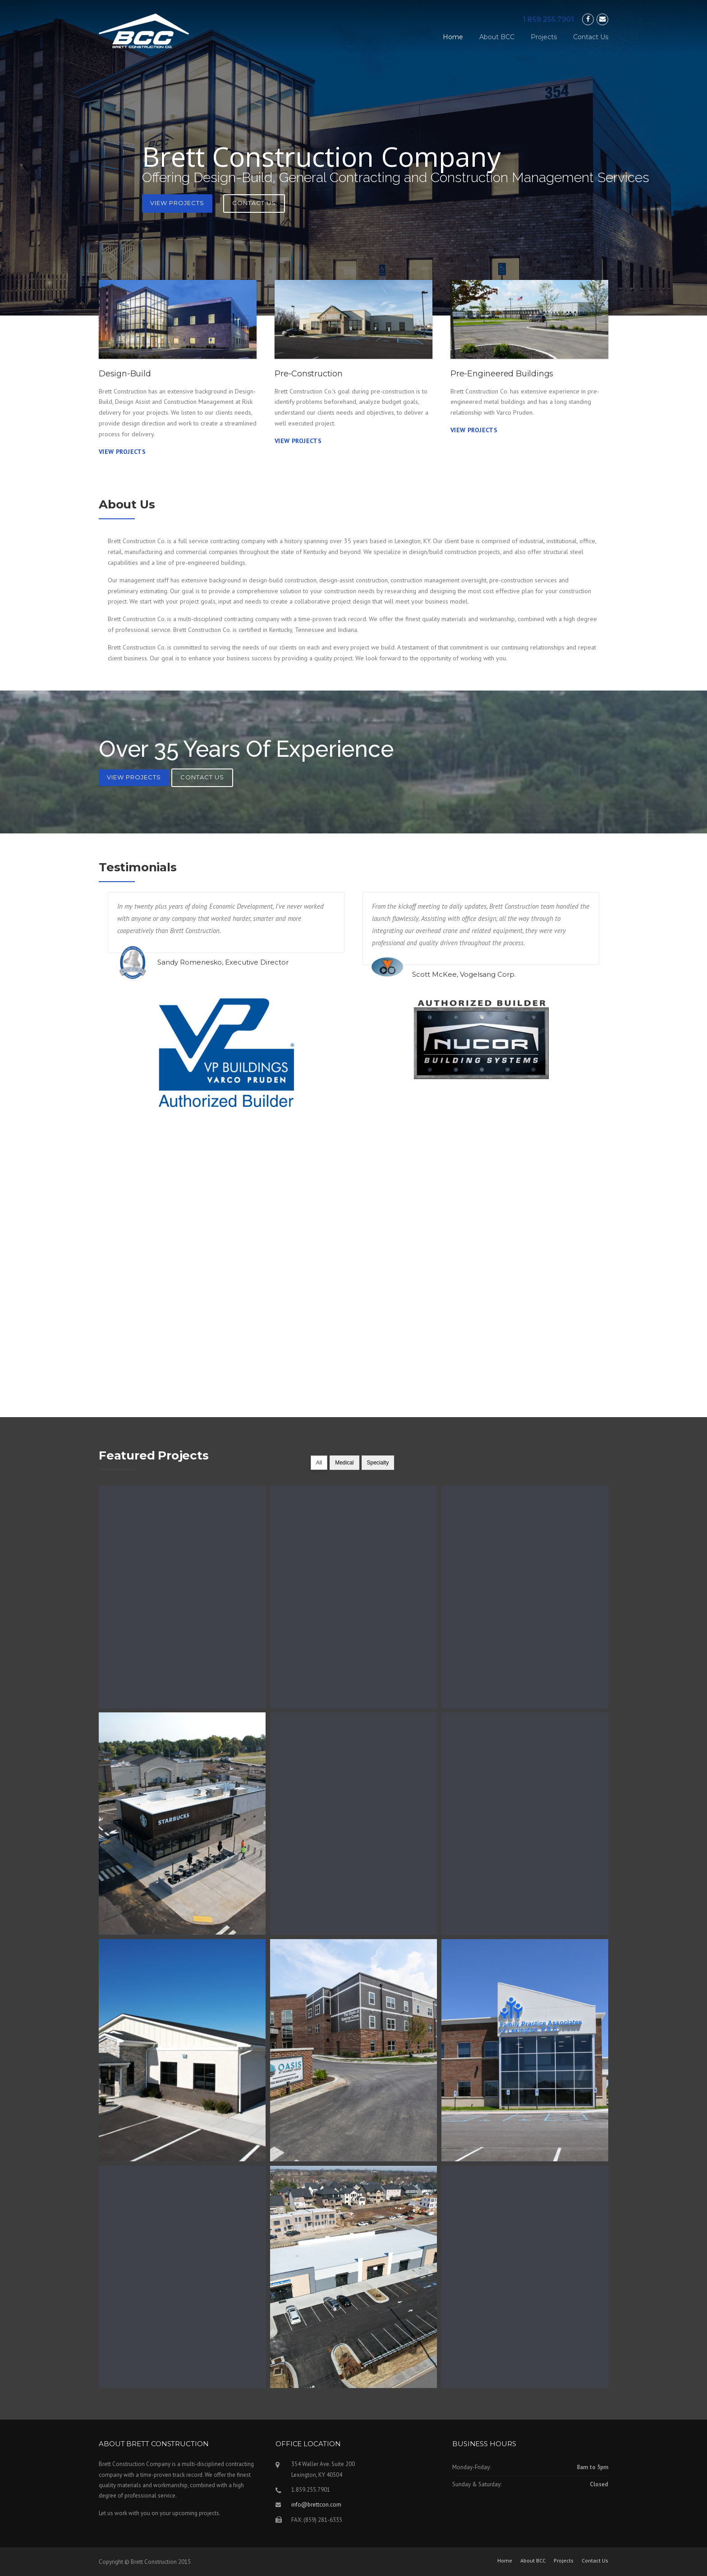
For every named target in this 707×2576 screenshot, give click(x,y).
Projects (544, 37)
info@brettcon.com (316, 2504)
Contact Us (590, 37)
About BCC (496, 37)
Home (453, 37)
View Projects (177, 202)
